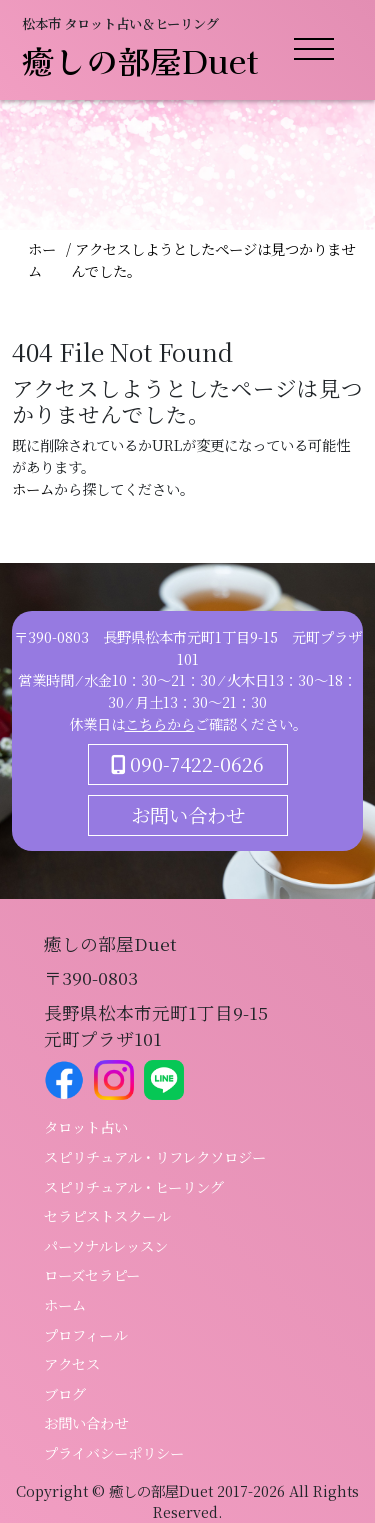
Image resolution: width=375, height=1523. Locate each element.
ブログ (65, 1393)
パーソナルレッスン (106, 1245)
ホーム (42, 259)
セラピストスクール (107, 1215)
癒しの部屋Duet (140, 60)
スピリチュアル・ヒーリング (134, 1186)
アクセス (72, 1363)
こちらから (160, 723)
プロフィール (85, 1334)
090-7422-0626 (187, 763)
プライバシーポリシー (114, 1452)
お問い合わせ (188, 814)
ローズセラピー (92, 1274)
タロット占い (86, 1126)
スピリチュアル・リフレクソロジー (155, 1156)
